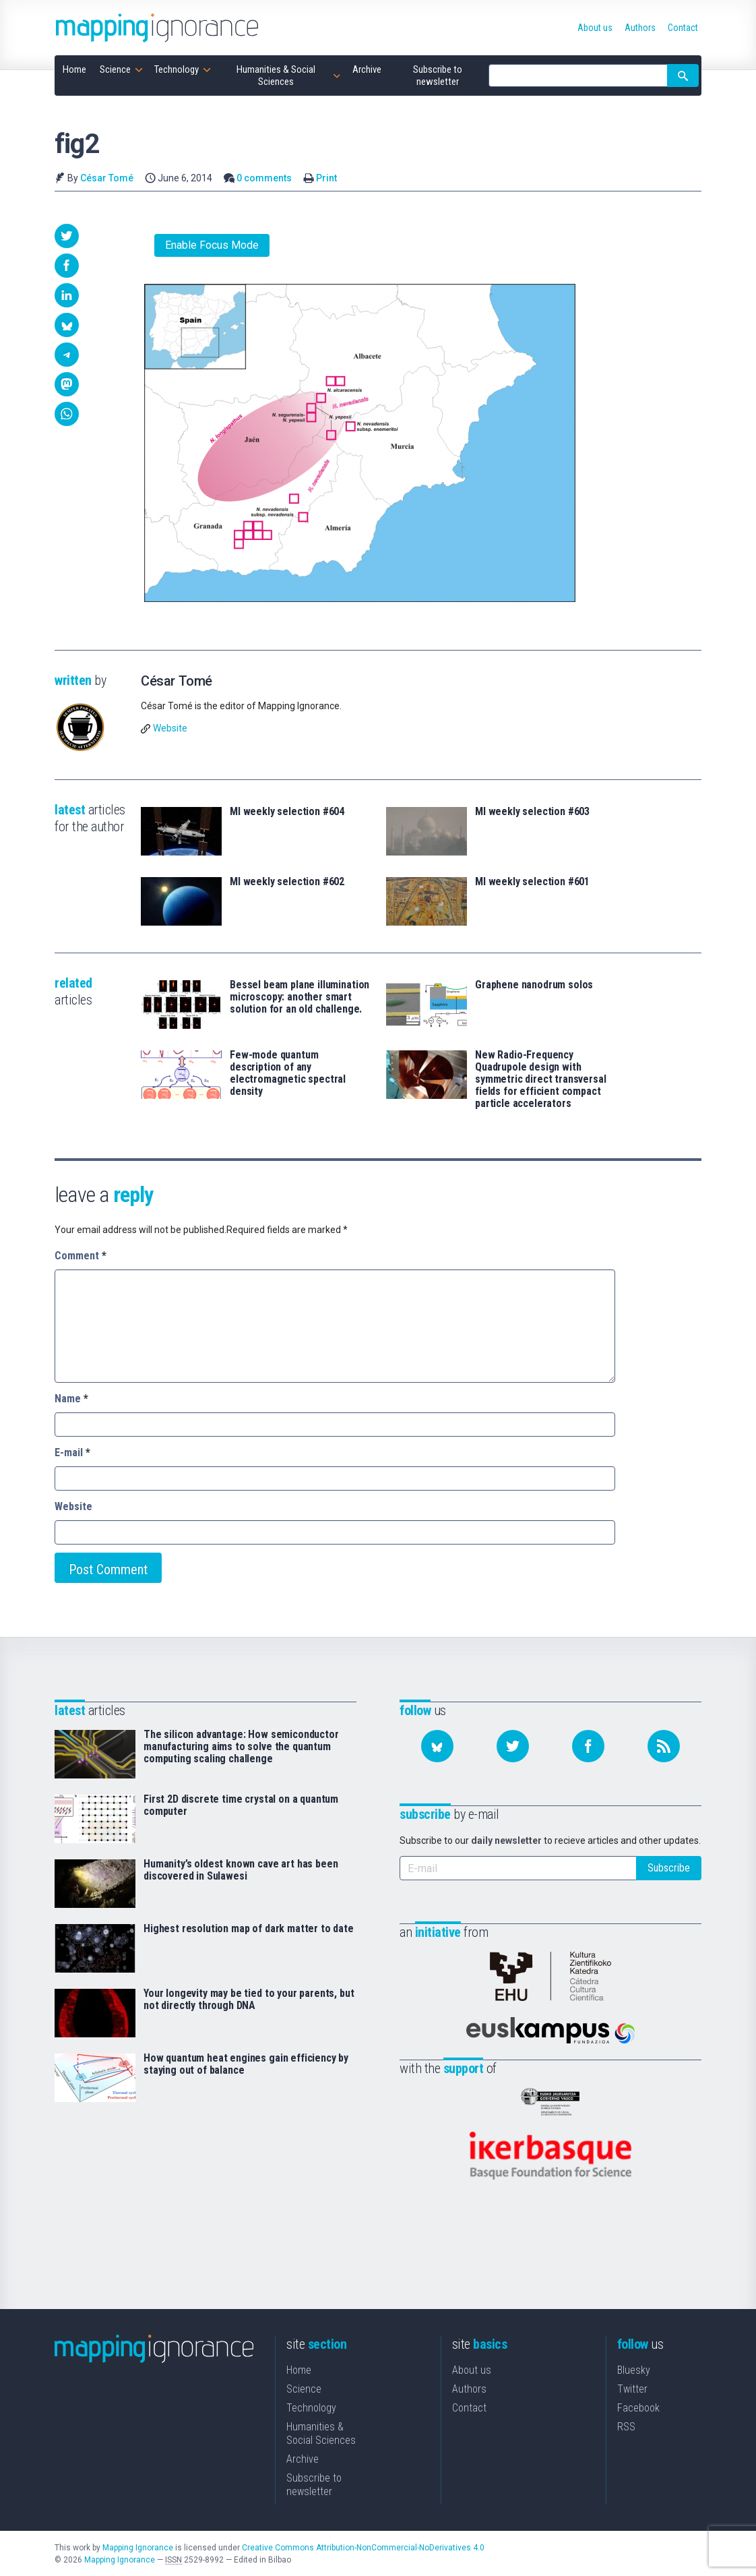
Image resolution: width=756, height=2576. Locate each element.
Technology (311, 2407)
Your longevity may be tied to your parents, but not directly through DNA (249, 1999)
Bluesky (633, 2369)
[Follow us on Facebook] (588, 1746)
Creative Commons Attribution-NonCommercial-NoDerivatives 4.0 (363, 2547)
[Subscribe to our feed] (664, 1746)
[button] (67, 236)
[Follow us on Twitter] (513, 1746)
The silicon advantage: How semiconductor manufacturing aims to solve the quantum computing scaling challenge (241, 1747)
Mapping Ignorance (137, 2547)
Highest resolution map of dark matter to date (249, 1929)
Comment (80, 1255)
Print (326, 178)
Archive (302, 2458)
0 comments (264, 178)
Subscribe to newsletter (314, 2484)
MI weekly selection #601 (532, 882)
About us (471, 2369)
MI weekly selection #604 (287, 812)
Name (71, 1398)
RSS (626, 2426)
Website (170, 728)
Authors (469, 2388)
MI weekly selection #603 (532, 812)
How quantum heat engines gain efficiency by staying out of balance (246, 2064)
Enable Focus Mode (212, 245)
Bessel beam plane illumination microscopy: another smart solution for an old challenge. (299, 997)
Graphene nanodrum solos (534, 985)
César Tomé (106, 178)
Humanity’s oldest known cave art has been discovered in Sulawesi (241, 1870)
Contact (469, 2407)
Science (303, 2388)
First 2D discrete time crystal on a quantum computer (241, 1805)
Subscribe (669, 1867)
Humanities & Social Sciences (321, 2433)
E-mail (72, 1452)
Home (298, 2369)
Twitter (632, 2388)
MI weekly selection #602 (287, 882)
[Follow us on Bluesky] (437, 1746)
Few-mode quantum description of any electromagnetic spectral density (288, 1073)
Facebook (638, 2407)
